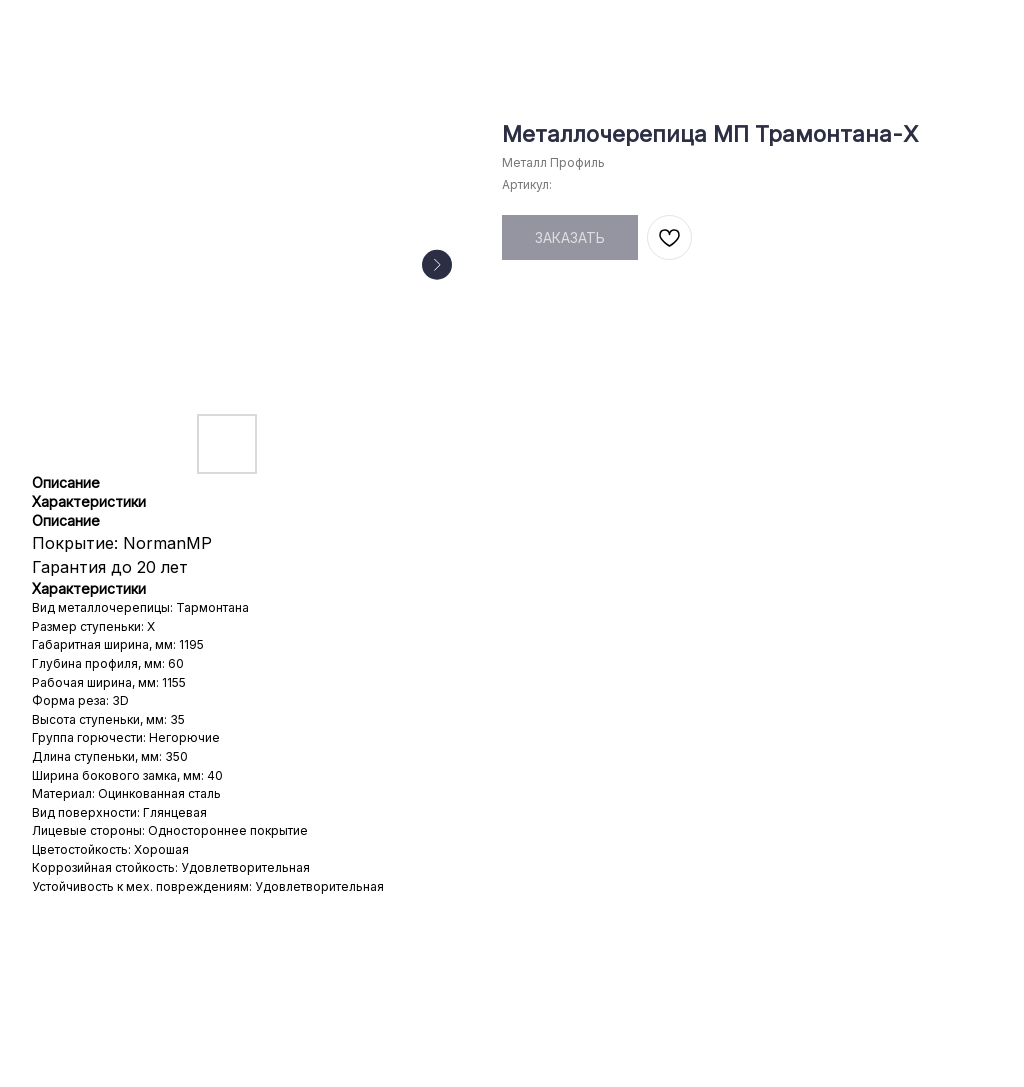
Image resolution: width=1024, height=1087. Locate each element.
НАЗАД (57, 28)
